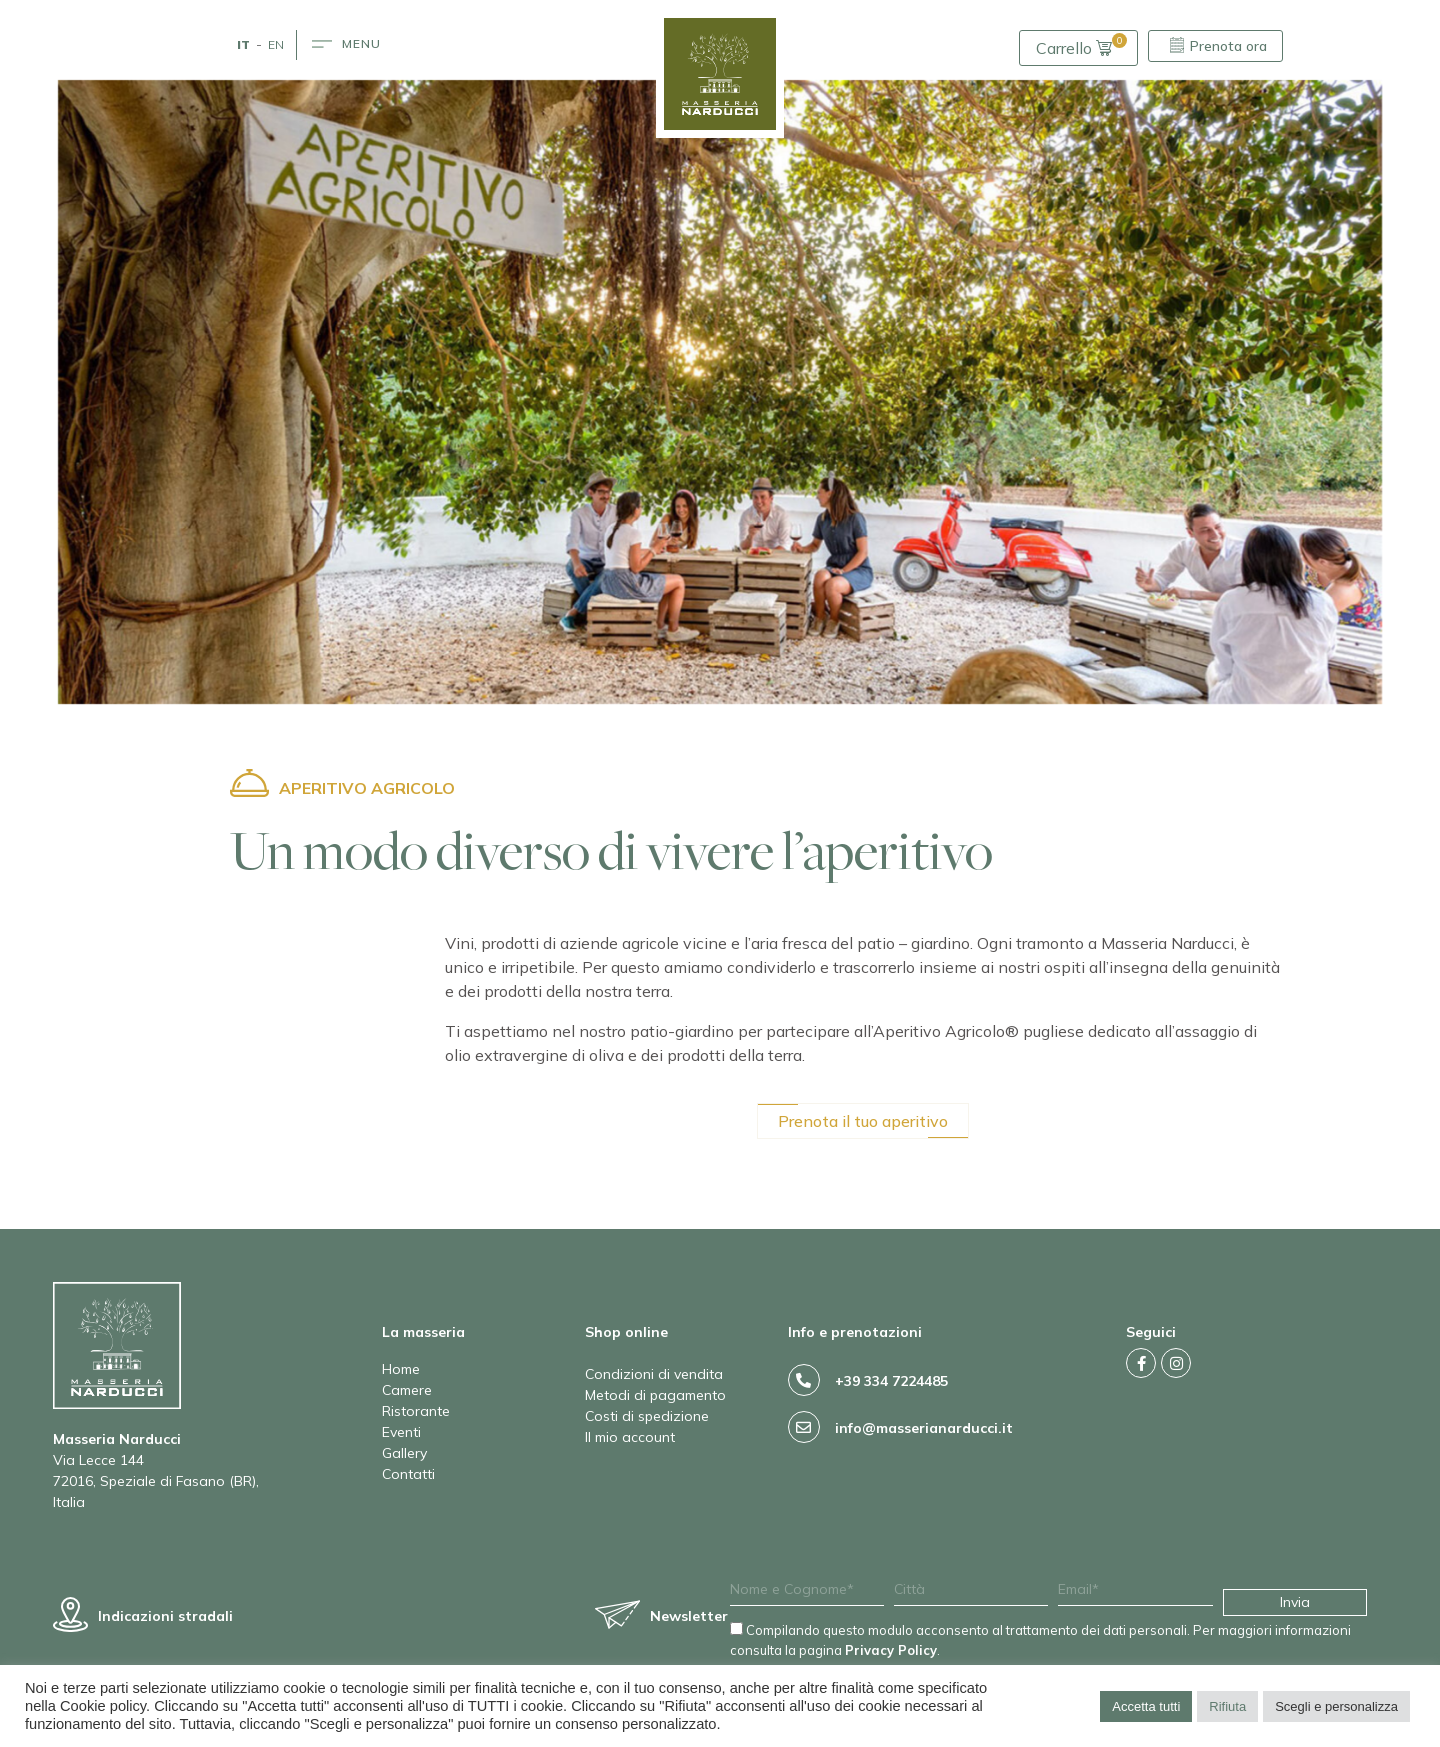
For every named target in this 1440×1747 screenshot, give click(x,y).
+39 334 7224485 (891, 1381)
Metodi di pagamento (655, 1395)
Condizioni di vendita (654, 1374)
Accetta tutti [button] (1146, 1706)
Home (401, 1369)
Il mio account (630, 1437)
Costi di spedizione (647, 1416)
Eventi (401, 1432)
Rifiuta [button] (1227, 1706)
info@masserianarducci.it (924, 1428)
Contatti (408, 1474)
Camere (407, 1390)
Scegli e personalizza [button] (1336, 1706)
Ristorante (416, 1411)
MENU (361, 43)
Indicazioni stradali (165, 1616)
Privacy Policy (891, 1650)
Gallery (404, 1453)
